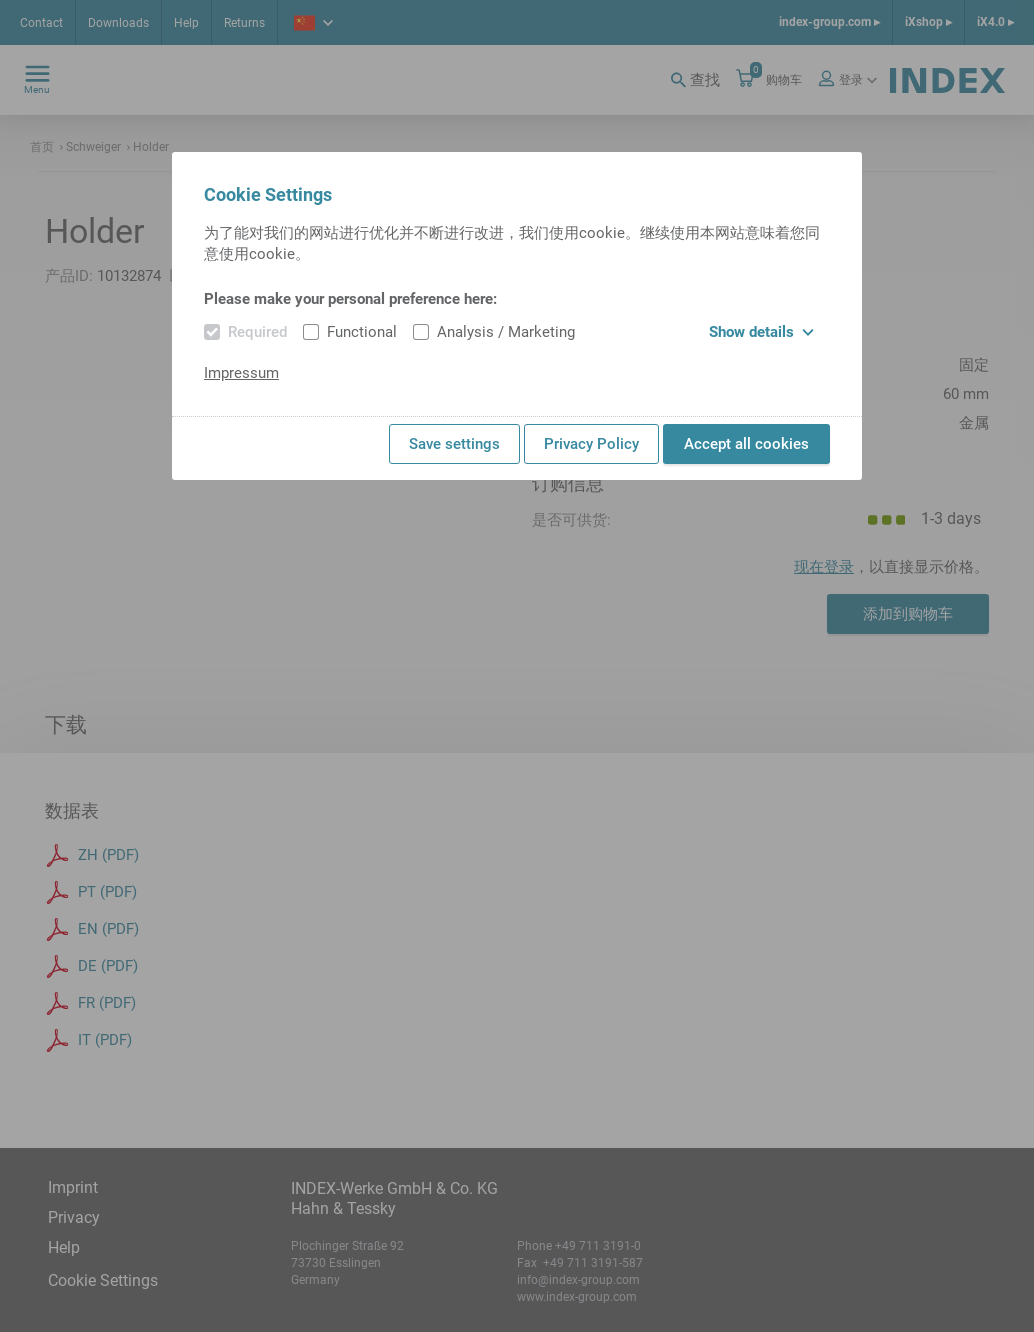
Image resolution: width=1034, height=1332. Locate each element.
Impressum (241, 373)
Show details (761, 332)
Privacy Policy (591, 444)
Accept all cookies (746, 444)
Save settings (454, 444)
